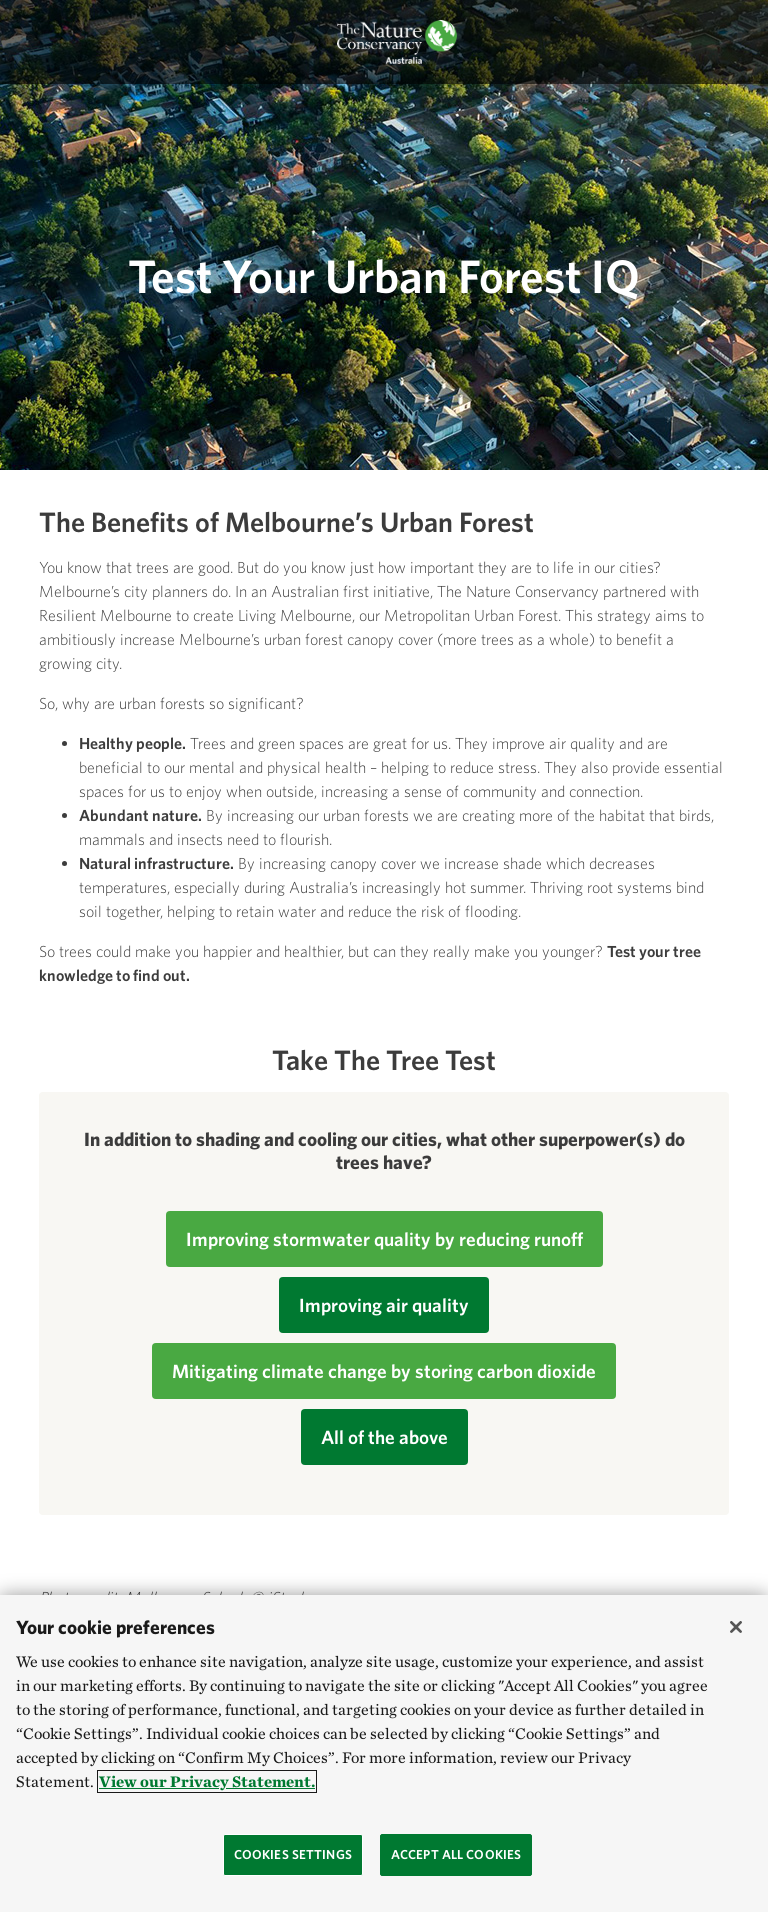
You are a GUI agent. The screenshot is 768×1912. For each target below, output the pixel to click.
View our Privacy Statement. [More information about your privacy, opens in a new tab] (207, 1781)
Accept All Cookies (456, 1854)
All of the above (384, 1437)
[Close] (736, 1627)
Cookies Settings (293, 1854)
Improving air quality (384, 1305)
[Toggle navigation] (37, 42)
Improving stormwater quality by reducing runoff (384, 1239)
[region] (384, 1753)
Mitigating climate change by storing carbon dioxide (384, 1371)
